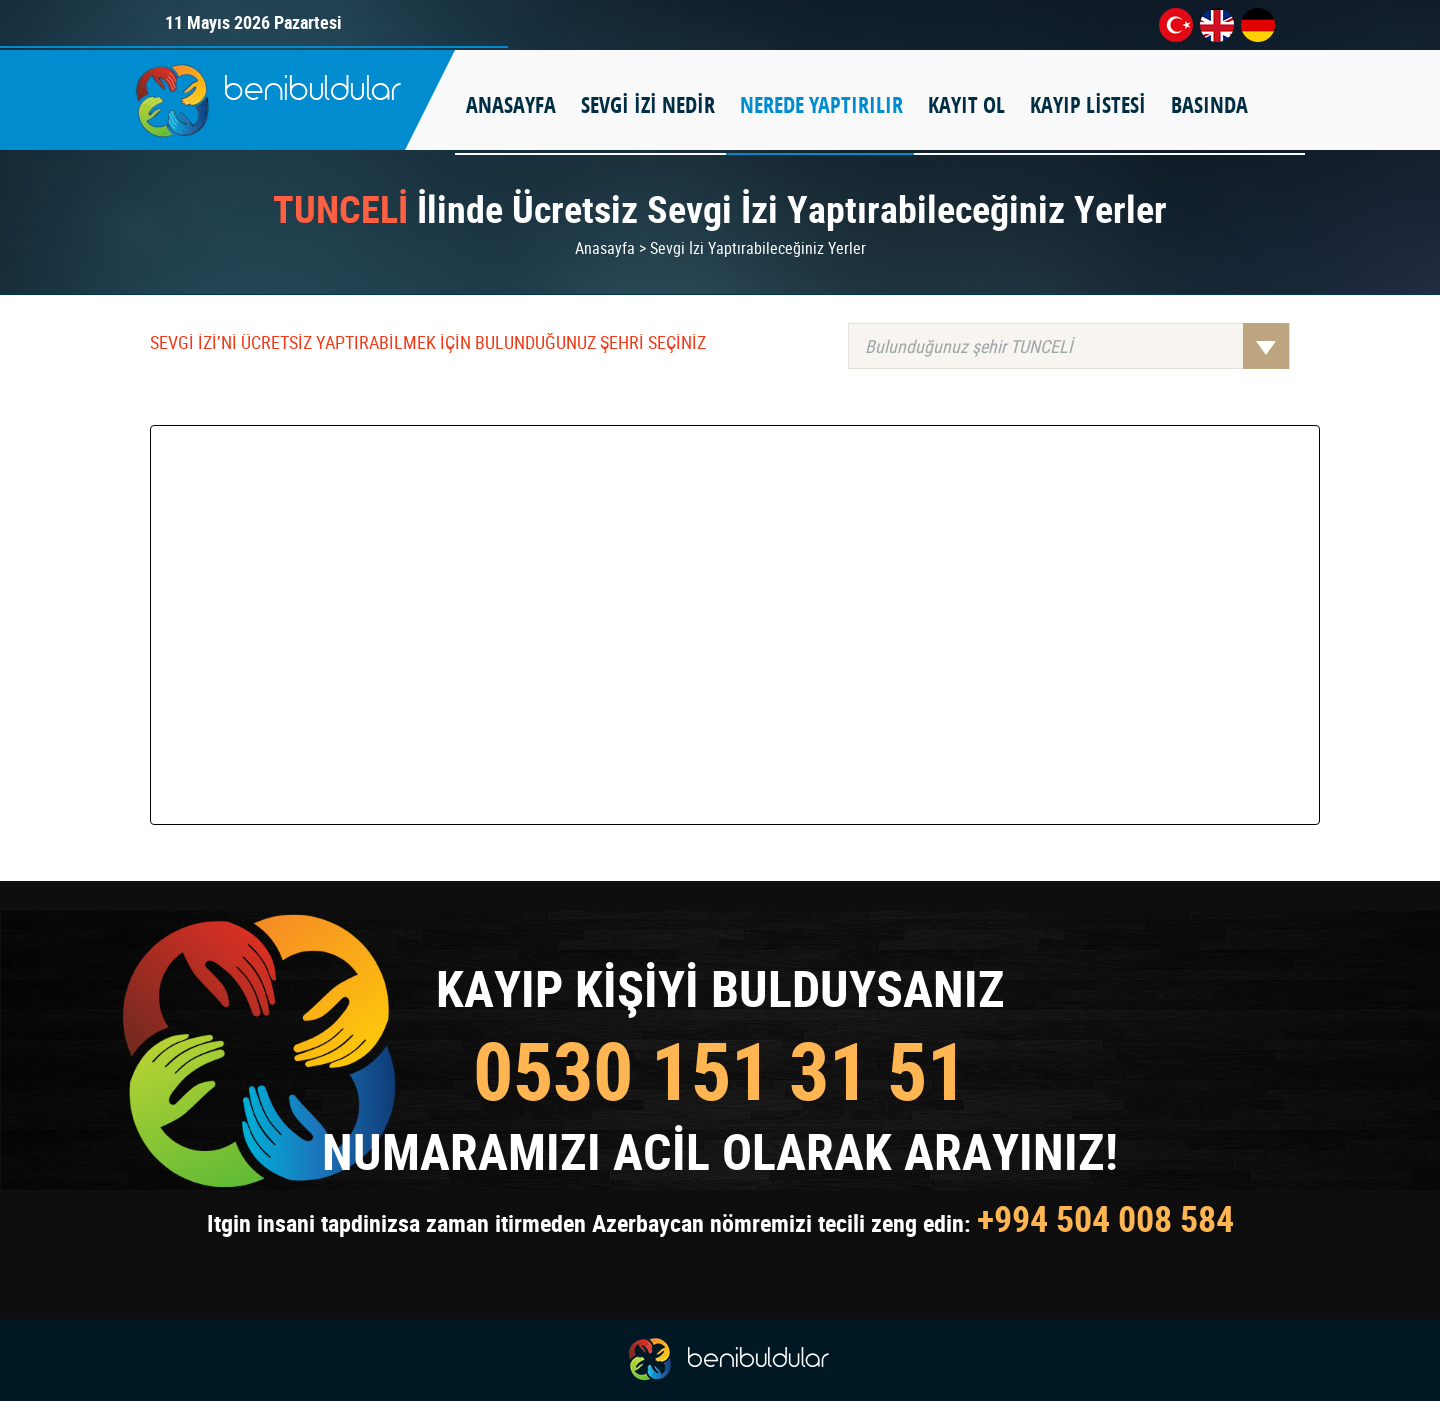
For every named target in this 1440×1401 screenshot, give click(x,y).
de (1258, 25)
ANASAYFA (511, 105)
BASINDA (1209, 105)
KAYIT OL (966, 105)
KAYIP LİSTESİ (1088, 105)
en (1217, 25)
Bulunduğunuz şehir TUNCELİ (1077, 346)
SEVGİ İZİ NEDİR (648, 105)
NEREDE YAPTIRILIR (821, 105)
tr (1176, 25)
